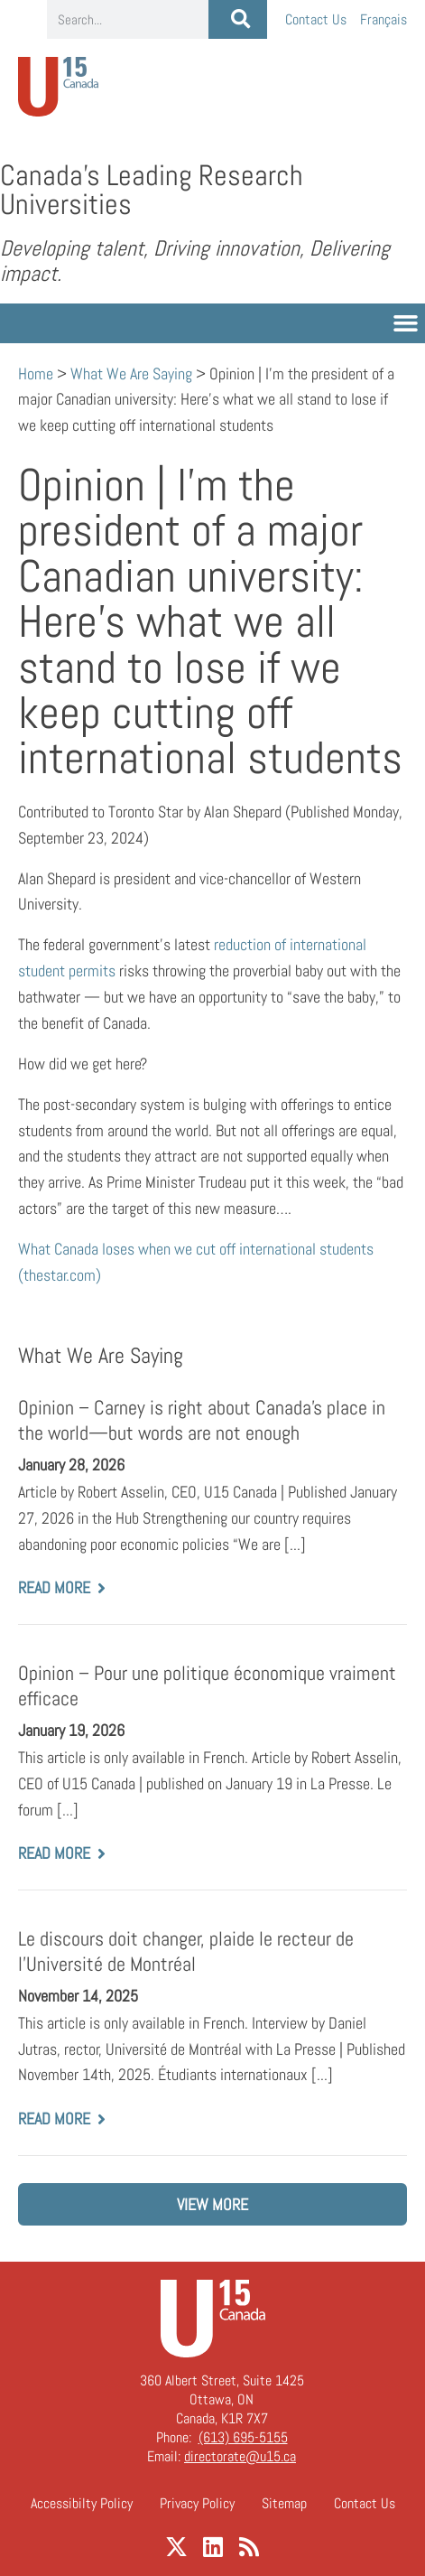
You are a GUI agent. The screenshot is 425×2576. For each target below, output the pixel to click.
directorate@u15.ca (240, 2456)
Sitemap (284, 2503)
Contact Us (315, 19)
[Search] (237, 19)
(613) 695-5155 (243, 2437)
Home (35, 373)
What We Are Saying (131, 373)
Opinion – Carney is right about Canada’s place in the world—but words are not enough (201, 1420)
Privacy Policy (197, 2503)
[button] (406, 323)
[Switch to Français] (383, 19)
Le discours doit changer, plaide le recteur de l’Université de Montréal (186, 1951)
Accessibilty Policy (82, 2503)
